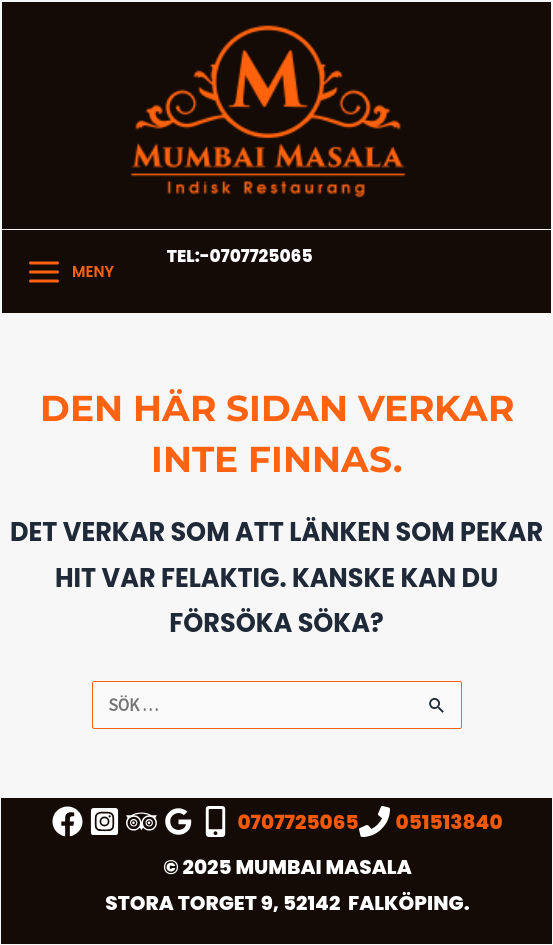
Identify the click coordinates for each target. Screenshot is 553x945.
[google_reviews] (181, 821)
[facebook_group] (70, 821)
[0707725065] (279, 821)
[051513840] (431, 821)
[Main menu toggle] (70, 272)
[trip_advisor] (144, 821)
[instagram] (107, 821)
